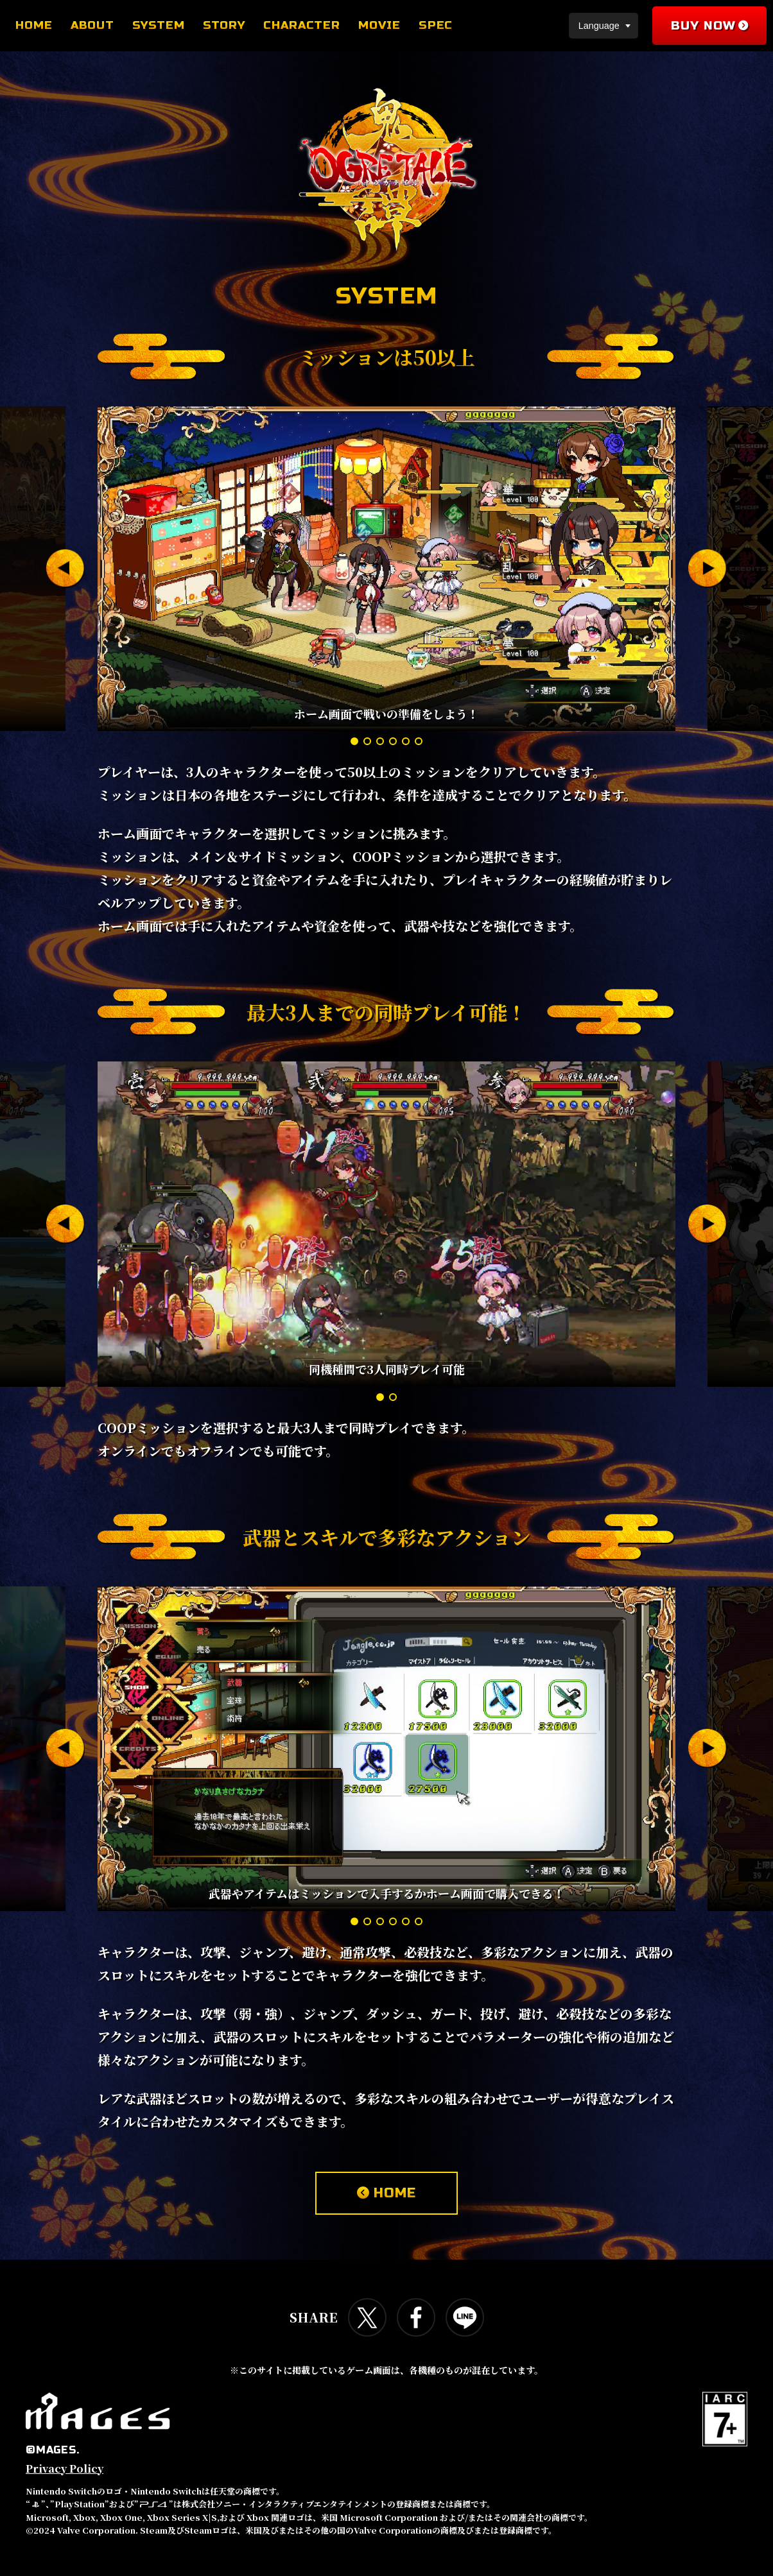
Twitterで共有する (367, 2317)
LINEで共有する (465, 2317)
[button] (65, 568)
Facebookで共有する (416, 2317)
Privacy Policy (64, 2468)
